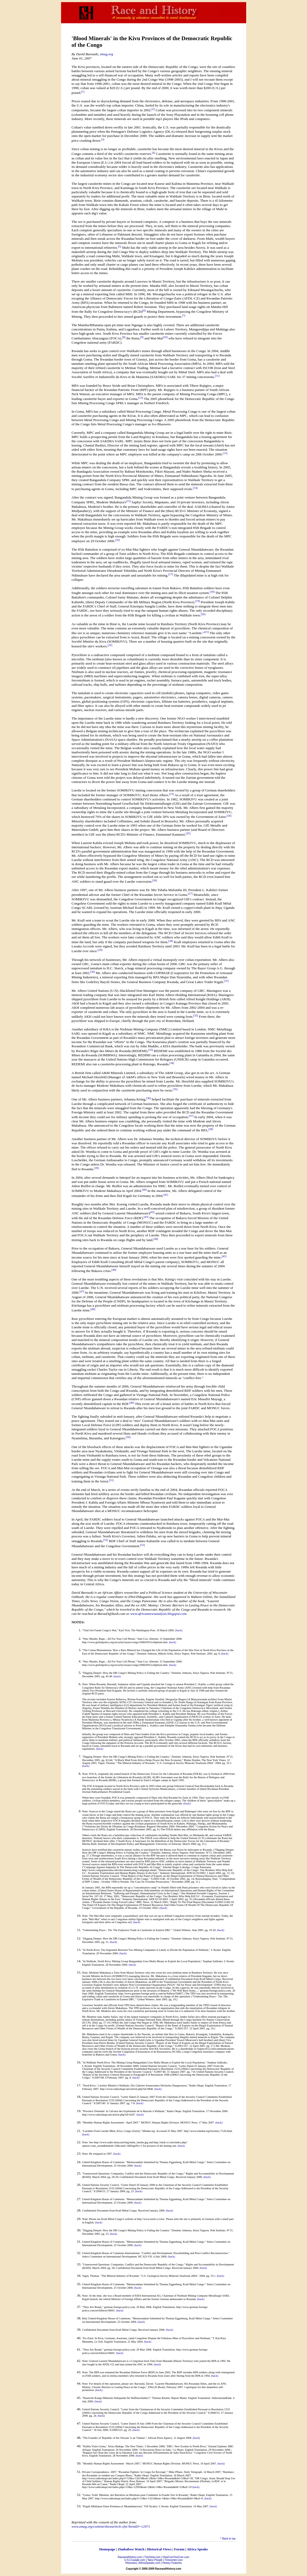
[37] (191, 1115)
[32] (195, 1015)
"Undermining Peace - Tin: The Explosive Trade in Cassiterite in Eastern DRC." (127, 1930)
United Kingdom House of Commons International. (111, 2253)
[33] (150, 1049)
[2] (153, 109)
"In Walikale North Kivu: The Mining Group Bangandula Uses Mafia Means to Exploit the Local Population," (144, 2062)
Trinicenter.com (174, 2560)
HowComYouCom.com (176, 2557)
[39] (96, 1168)
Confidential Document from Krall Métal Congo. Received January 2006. (123, 2329)
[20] (203, 614)
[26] (154, 880)
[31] (226, 980)
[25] (188, 833)
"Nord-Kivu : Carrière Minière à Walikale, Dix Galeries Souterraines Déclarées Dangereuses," (135, 2085)
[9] (141, 337)
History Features (172, 2562)
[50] (128, 1437)
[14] (195, 487)
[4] (153, 152)
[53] (142, 1544)
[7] (183, 315)
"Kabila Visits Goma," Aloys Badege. (103, 2446)
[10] (165, 337)
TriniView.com (152, 2557)
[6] (144, 310)
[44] (155, 1238)
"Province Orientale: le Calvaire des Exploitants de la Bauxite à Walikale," (124, 2111)
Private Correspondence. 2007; (99, 2472)
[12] (140, 397)
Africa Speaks (197, 2549)
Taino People (155, 2560)
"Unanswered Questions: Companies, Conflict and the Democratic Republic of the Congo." (133, 2173)
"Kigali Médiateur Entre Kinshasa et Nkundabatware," (113, 2506)
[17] (170, 574)
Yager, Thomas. (91, 2275)
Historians (131, 2562)
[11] (217, 375)
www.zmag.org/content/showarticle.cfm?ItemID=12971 (111, 2526)
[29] (100, 949)
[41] (165, 1194)
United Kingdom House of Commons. (103, 2162)
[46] (114, 1269)
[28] (170, 940)
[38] (210, 1129)
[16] (117, 539)
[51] (111, 1480)
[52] (105, 1539)
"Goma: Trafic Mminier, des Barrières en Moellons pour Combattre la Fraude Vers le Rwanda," (136, 2495)
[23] (171, 793)
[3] (102, 139)
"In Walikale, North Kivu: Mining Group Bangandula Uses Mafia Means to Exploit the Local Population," (142, 1961)
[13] (225, 453)
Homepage (107, 2549)
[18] (212, 591)
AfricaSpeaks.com (149, 2562)
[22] (110, 645)
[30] (92, 971)
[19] (197, 601)
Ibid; (85, 2318)
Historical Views (159, 2549)
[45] (224, 1256)
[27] (190, 893)
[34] (171, 1063)
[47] (82, 1291)
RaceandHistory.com (130, 2557)
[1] (82, 91)
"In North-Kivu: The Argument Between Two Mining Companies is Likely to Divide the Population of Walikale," (146, 1949)
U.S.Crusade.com (134, 2560)
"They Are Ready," (93, 2307)
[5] (119, 246)
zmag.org (106, 54)
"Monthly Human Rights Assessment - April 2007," (111, 2122)
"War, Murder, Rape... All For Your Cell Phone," (109, 1638)
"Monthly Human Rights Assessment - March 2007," (112, 2463)
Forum (179, 2549)
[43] (146, 1216)
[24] (229, 815)
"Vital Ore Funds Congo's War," (100, 1630)
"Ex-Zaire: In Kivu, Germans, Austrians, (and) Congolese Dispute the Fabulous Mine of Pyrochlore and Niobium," (147, 2338)
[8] (123, 337)
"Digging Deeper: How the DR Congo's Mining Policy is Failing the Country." (126, 1672)
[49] (131, 1402)
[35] (175, 1089)
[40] (144, 1189)
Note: (85, 1684)
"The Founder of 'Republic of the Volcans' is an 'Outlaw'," (114, 2437)
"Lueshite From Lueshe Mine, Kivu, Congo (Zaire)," (112, 2131)
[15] (128, 501)
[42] (152, 1212)
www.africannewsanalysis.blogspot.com (158, 1614)
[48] (92, 1309)
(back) (178, 1630)
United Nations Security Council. (101, 2096)
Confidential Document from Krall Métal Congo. (110, 2210)
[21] (206, 631)
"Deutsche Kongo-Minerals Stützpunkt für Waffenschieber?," (117, 2398)
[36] (148, 1098)
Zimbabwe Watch (131, 2549)
